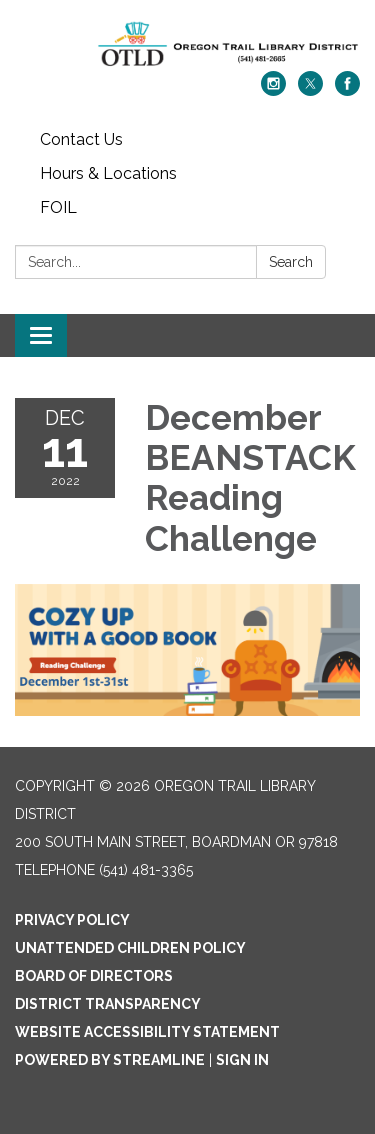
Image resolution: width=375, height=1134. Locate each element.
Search (291, 262)
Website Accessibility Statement (147, 1032)
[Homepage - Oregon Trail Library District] (187, 45)
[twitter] (310, 90)
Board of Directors (94, 976)
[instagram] (273, 90)
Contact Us (81, 139)
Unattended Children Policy (130, 948)
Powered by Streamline (110, 1060)
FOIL (58, 207)
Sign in (242, 1060)
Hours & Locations (108, 173)
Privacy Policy (72, 920)
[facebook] (347, 90)
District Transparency (108, 1004)
